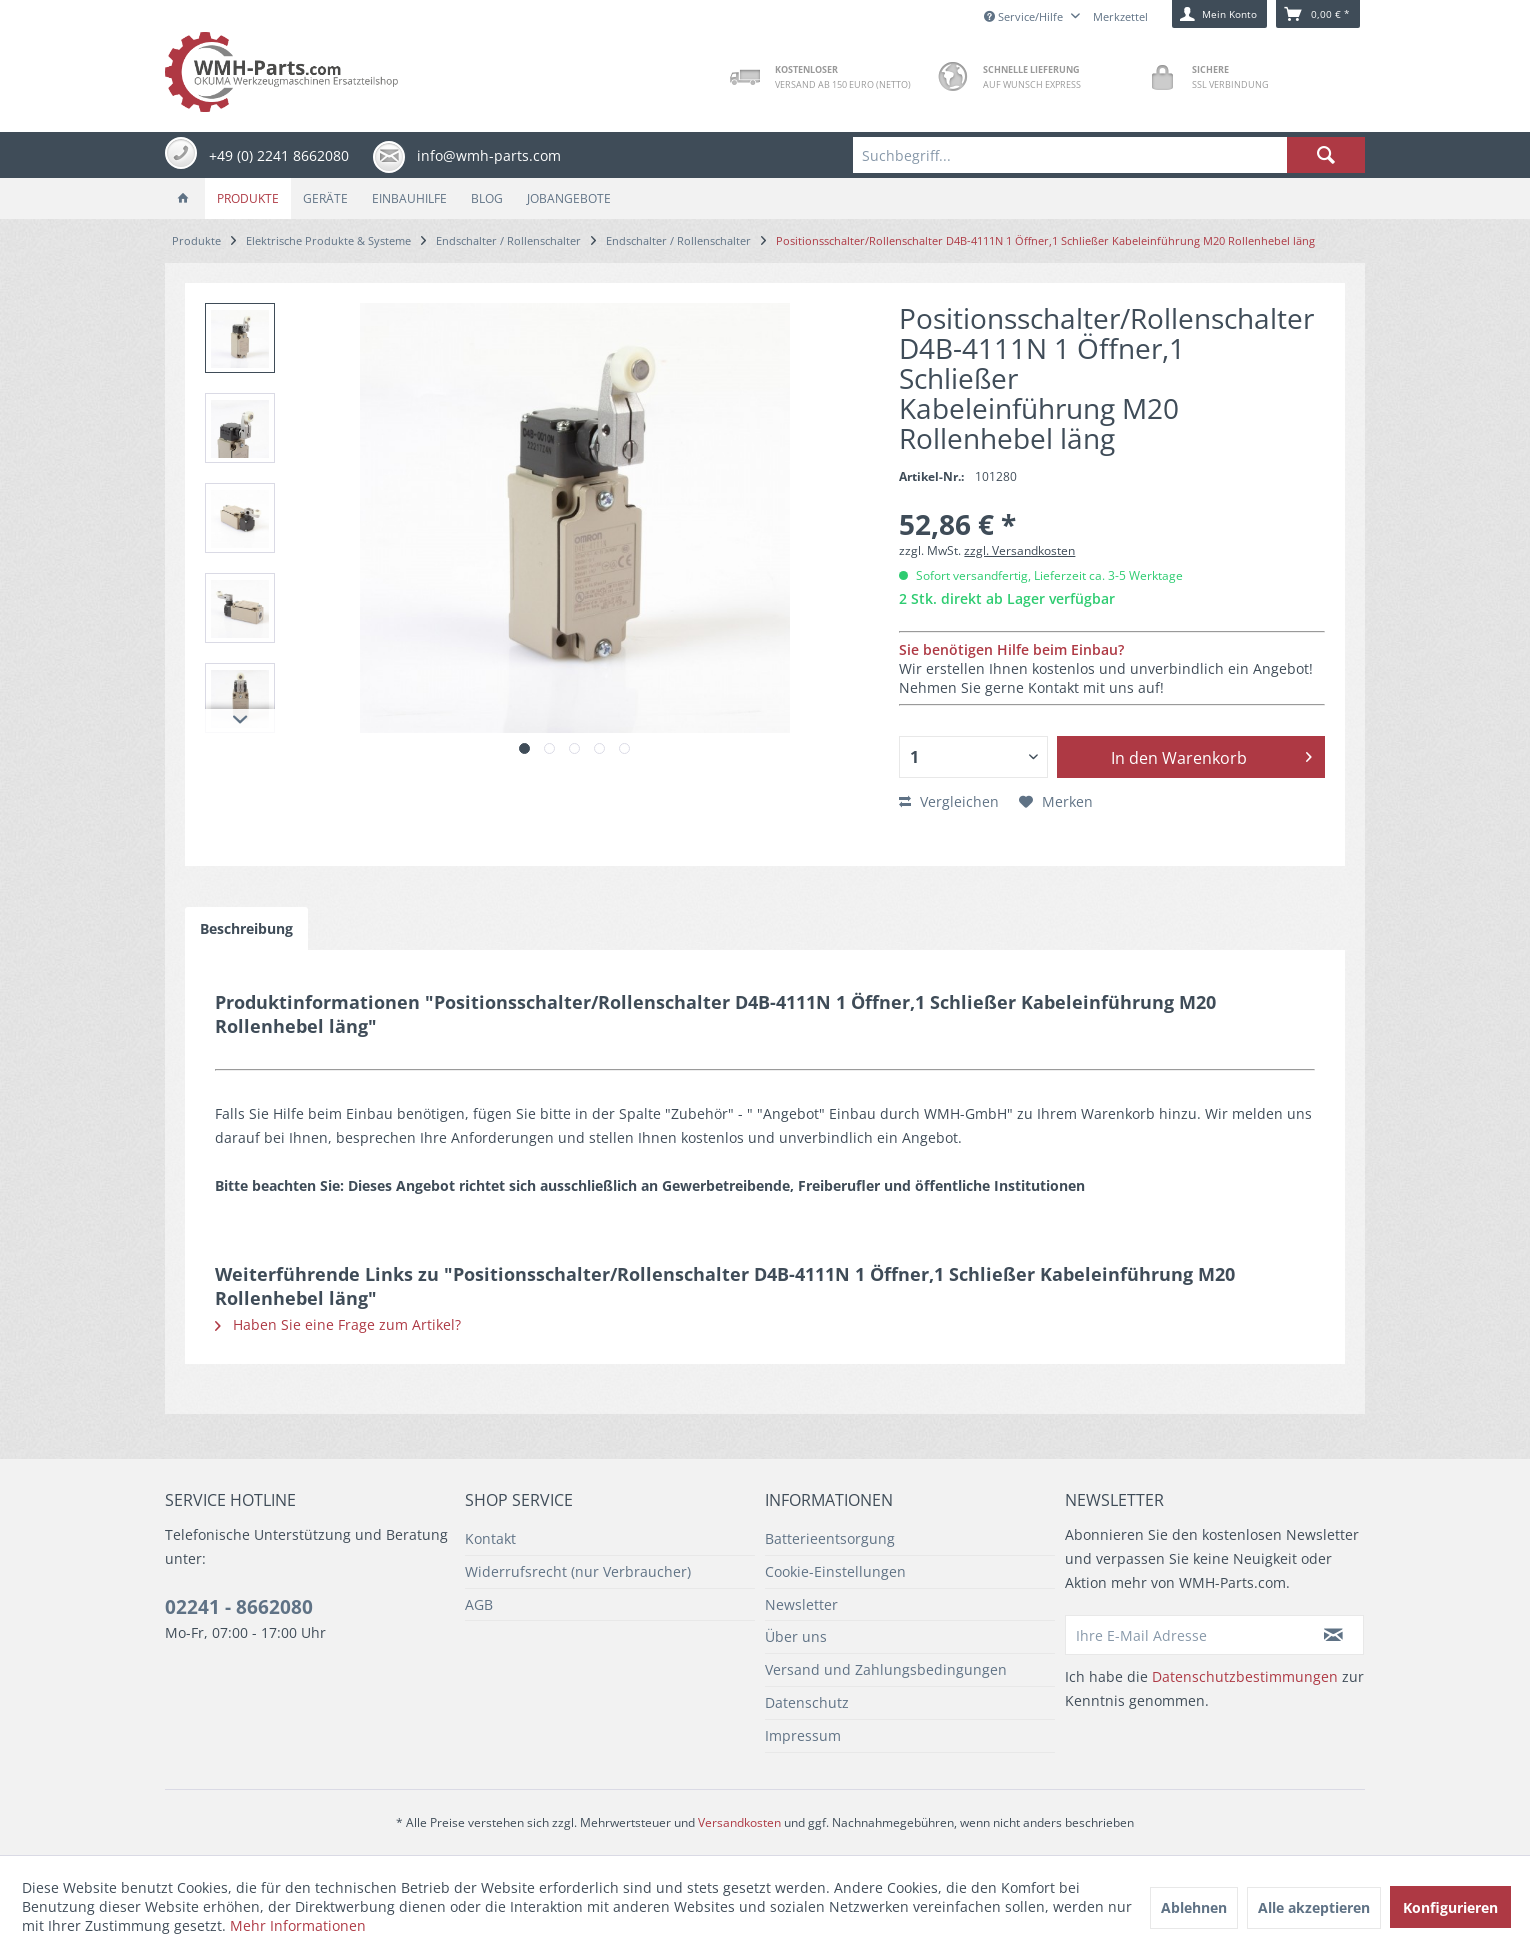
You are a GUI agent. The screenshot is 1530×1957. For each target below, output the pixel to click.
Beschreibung (246, 928)
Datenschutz (807, 1702)
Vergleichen (949, 801)
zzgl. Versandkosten (1019, 550)
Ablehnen (1194, 1907)
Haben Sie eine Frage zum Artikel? (338, 1324)
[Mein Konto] (1219, 14)
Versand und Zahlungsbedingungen (886, 1669)
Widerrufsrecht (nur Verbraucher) (578, 1571)
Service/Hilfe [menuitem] (1025, 16)
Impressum (803, 1735)
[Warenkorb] (1318, 14)
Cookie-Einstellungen (835, 1571)
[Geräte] (325, 198)
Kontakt (490, 1538)
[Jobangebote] (569, 198)
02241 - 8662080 (239, 1607)
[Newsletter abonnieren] (1334, 1635)
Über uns (796, 1636)
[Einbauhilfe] (409, 198)
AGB (479, 1604)
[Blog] (487, 198)
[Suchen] (1326, 155)
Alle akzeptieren (1314, 1907)
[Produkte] (248, 198)
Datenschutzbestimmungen (1245, 1676)
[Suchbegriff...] (1109, 155)
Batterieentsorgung (830, 1538)
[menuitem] (1109, 155)
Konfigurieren (1450, 1907)
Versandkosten (739, 1822)
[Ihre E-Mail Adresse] (1185, 1635)
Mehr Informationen (298, 1925)
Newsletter (801, 1604)
